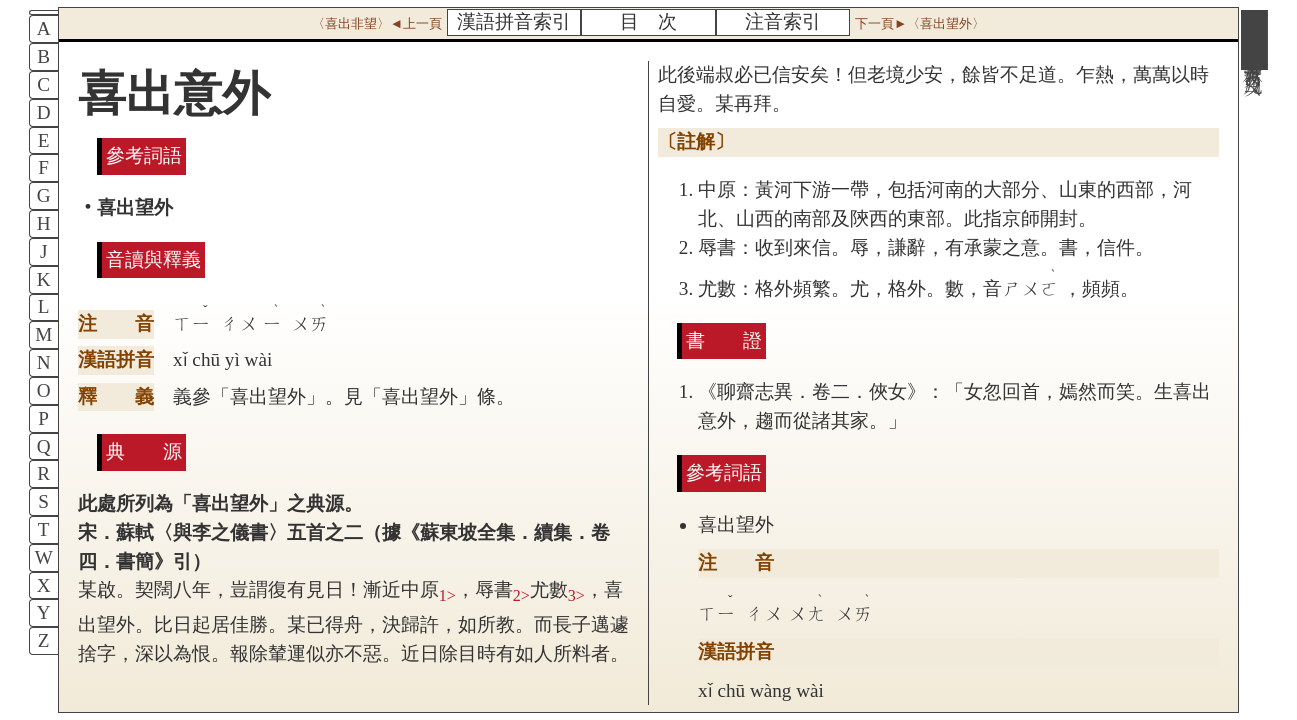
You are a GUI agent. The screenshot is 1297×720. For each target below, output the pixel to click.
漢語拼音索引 (514, 21)
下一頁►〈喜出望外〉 (920, 23)
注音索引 (783, 21)
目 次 (648, 21)
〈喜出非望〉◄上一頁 (377, 23)
